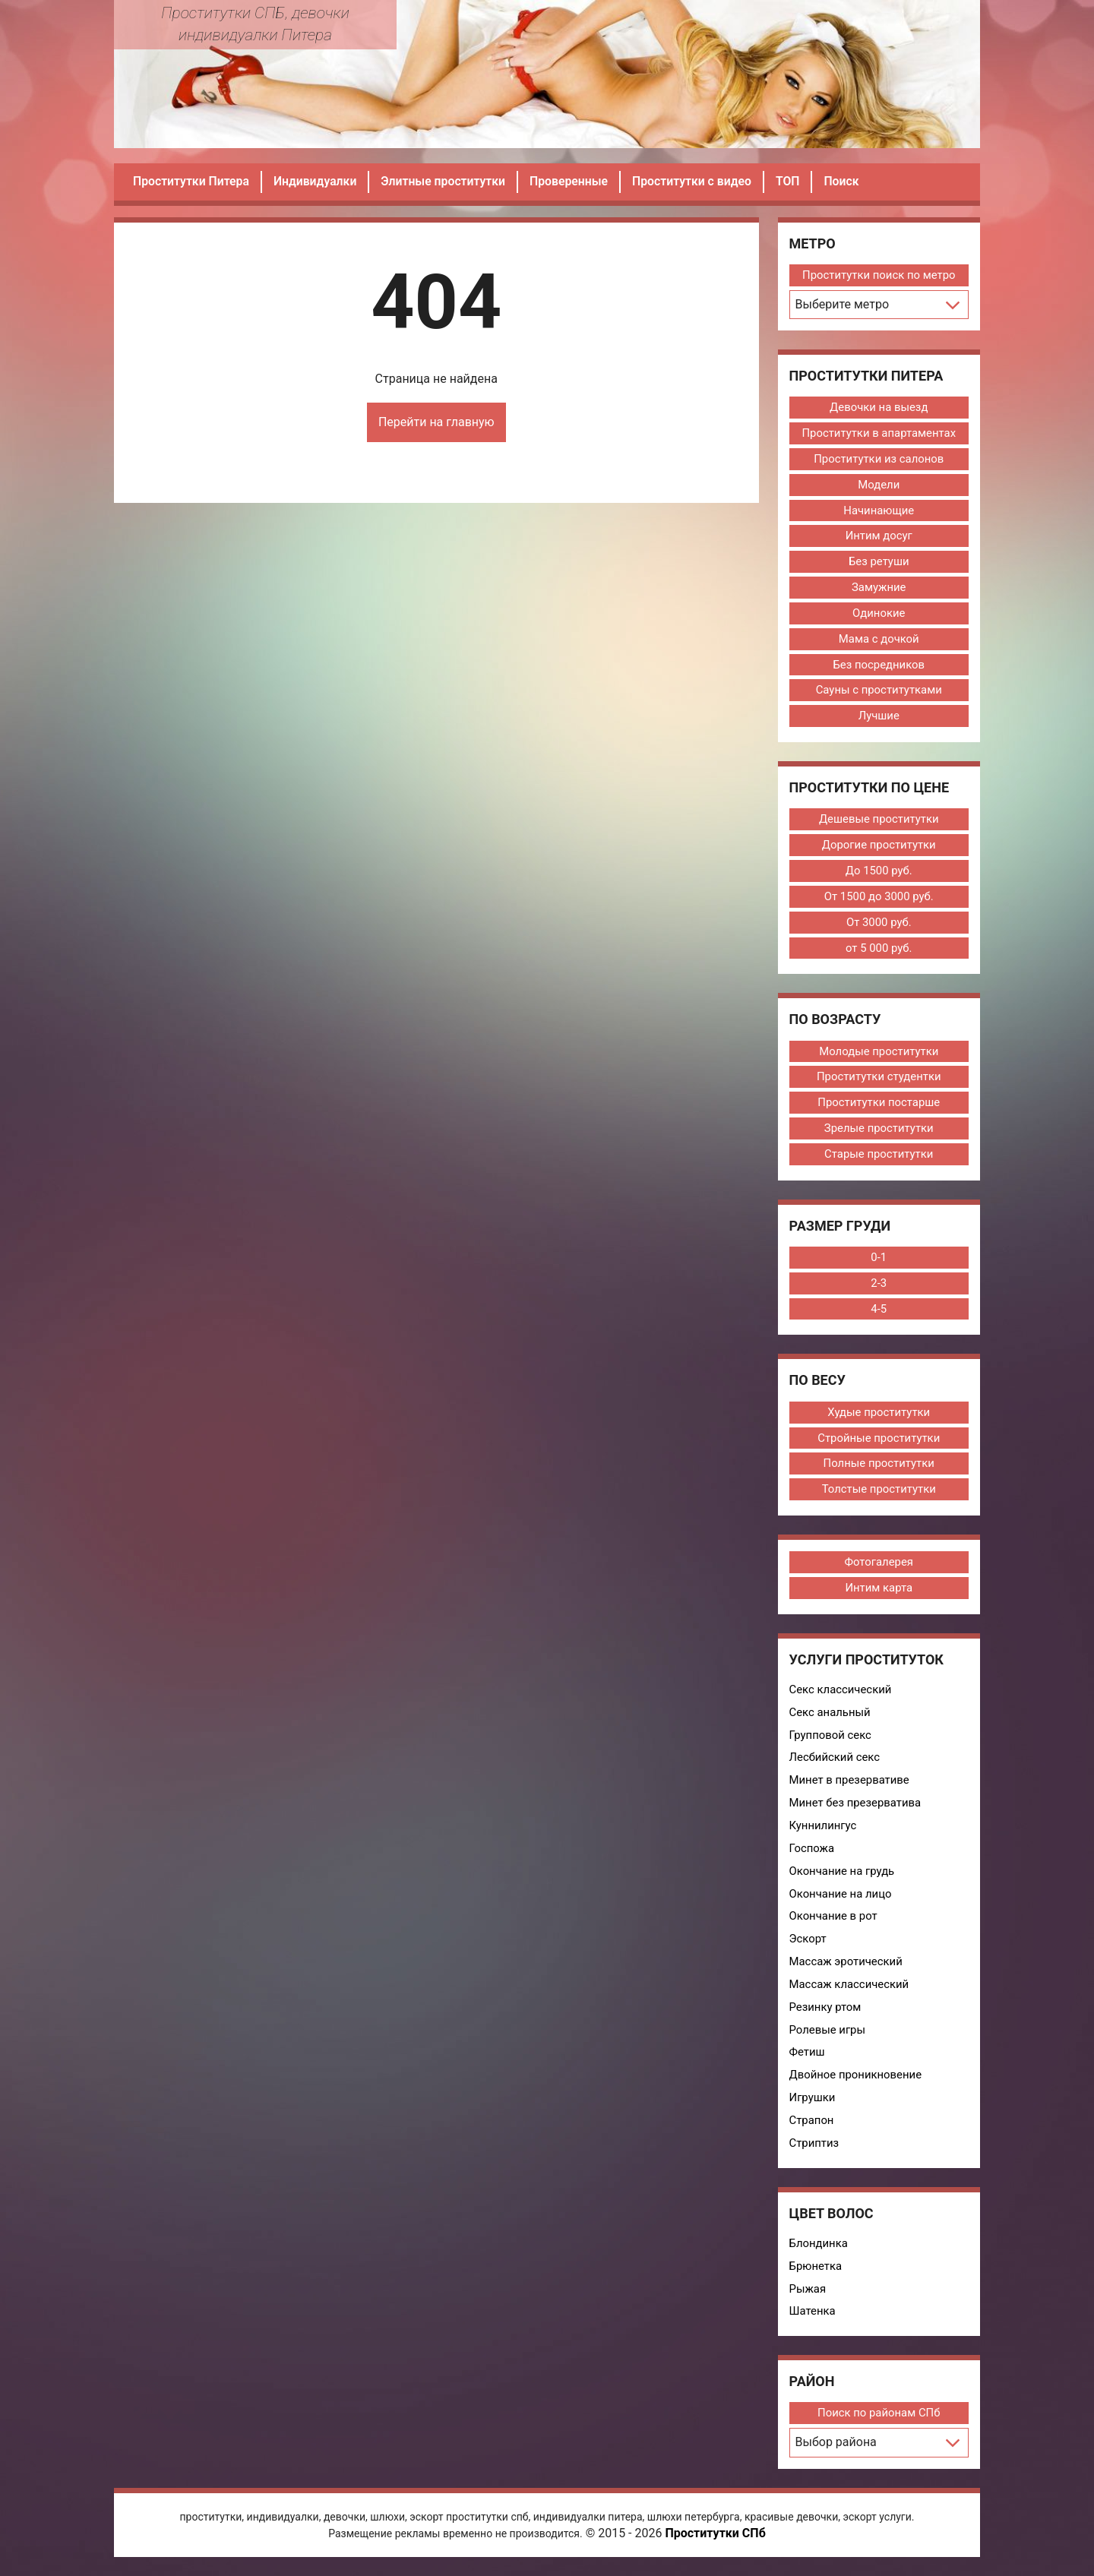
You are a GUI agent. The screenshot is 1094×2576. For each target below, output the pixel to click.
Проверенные (574, 181)
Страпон (811, 2126)
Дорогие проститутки (878, 846)
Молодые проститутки (879, 1053)
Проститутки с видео (698, 181)
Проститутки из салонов (879, 459)
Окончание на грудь (842, 1875)
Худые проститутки (879, 1415)
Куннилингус (823, 1830)
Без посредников (879, 665)
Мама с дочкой (878, 639)
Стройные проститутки (879, 1441)
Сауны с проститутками (879, 691)
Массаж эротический (846, 1967)
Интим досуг (878, 536)
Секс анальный (830, 1716)
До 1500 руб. (878, 872)
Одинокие (879, 614)
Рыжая (808, 2295)
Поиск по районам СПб (879, 2420)
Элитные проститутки (447, 181)
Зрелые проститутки (879, 1131)
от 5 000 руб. (879, 949)
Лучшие (879, 717)
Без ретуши (879, 562)
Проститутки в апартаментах (879, 433)
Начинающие (879, 510)
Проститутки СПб (715, 2540)
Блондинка (819, 2249)
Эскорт (808, 1944)
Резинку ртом (825, 2012)
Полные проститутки (879, 1467)
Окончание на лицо (841, 1898)
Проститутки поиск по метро (879, 275)
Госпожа (812, 1853)
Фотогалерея (878, 1565)
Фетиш (807, 2058)
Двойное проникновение (856, 2081)
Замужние (879, 588)
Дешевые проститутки (878, 820)
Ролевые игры (827, 2035)
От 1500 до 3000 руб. (879, 898)
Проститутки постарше (879, 1105)
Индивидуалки (317, 181)
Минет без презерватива (855, 1807)
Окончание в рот (833, 1921)
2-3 (879, 1286)
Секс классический (841, 1693)
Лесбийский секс (835, 1761)
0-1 (879, 1260)
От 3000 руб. (879, 924)
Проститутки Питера (192, 181)
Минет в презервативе (850, 1784)
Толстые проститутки (878, 1493)
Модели (879, 484)
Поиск (850, 181)
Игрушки (812, 2103)
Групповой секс (830, 1739)
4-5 (879, 1312)
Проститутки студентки (878, 1079)
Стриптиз (814, 2149)
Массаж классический (849, 1989)
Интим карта (878, 1591)
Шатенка (812, 2318)
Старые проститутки (879, 1157)
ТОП (795, 181)
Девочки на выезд (879, 407)
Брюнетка (816, 2272)
